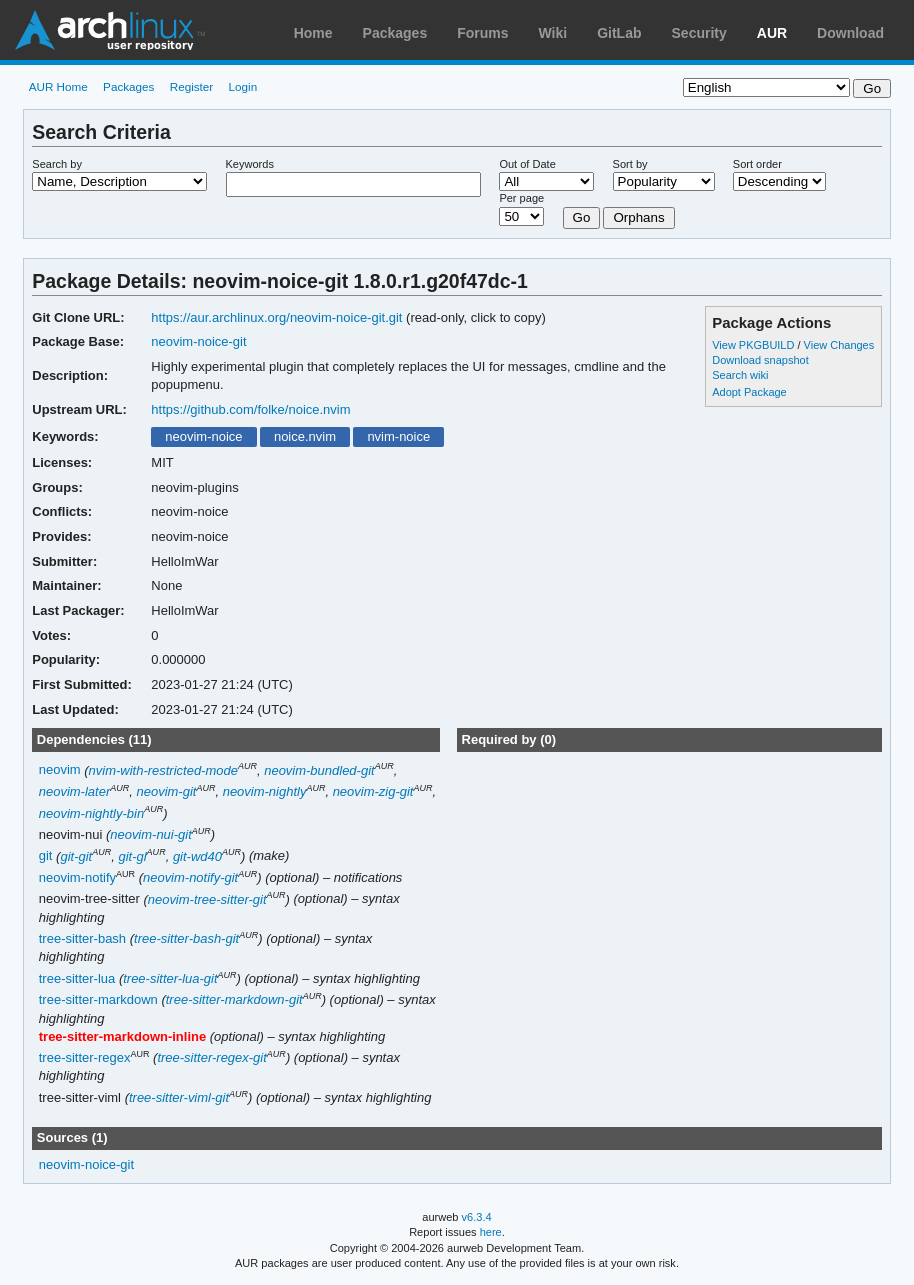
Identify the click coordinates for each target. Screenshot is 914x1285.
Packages (395, 33)
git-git (76, 856)
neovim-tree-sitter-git (207, 899)
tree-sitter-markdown (98, 999)
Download (850, 33)
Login (243, 86)
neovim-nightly (265, 791)
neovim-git (166, 791)
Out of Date (527, 164)
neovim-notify (77, 877)
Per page (521, 198)
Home (313, 33)
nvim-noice (398, 436)
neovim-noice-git (198, 341)
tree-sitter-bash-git (186, 938)
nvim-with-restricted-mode (163, 770)
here (491, 1232)
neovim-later (74, 791)
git (46, 856)
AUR (772, 33)
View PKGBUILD (754, 345)
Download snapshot (760, 360)
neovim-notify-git (190, 877)
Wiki (553, 33)
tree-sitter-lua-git (170, 978)
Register (192, 86)
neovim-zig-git (373, 791)
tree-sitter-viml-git (179, 1097)
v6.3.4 (477, 1217)
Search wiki (740, 375)
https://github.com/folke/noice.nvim (250, 409)
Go (582, 217)
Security (699, 33)
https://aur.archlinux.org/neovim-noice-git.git (276, 317)
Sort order (757, 164)
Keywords (250, 164)
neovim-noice (203, 436)
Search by (57, 164)
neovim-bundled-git (319, 770)
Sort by (630, 164)
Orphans (638, 217)
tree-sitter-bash (82, 938)
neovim (60, 770)
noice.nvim (305, 436)
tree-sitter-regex (85, 1057)
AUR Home (58, 86)
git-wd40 (197, 856)
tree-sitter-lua (77, 978)
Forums (482, 33)
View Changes (839, 345)
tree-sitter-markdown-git (234, 999)
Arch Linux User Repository (110, 30)
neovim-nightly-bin (91, 813)
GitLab (619, 33)
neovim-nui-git (151, 834)
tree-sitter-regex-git (211, 1057)
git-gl (132, 856)
